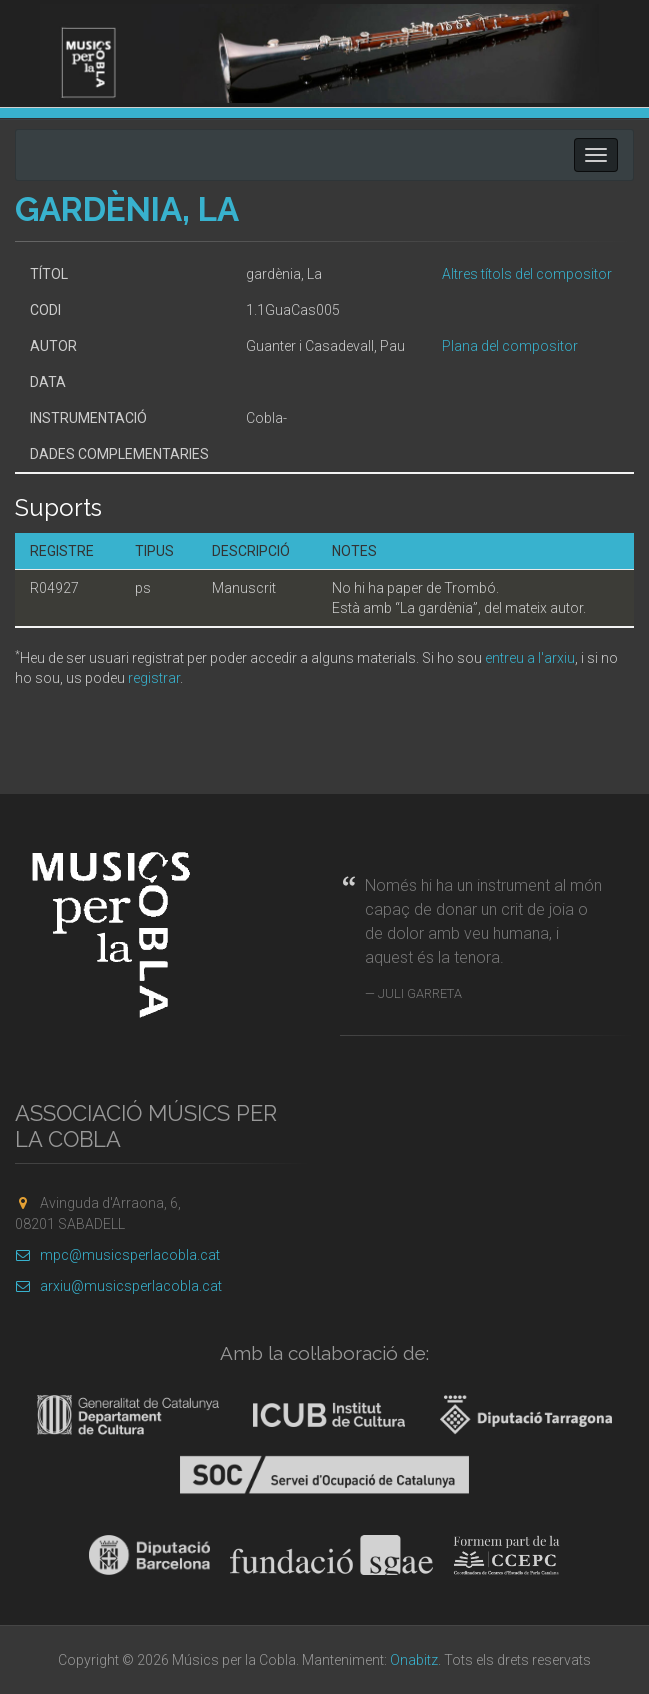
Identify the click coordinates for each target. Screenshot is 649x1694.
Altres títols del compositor (527, 274)
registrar (154, 678)
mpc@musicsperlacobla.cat (117, 1255)
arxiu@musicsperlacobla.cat (118, 1286)
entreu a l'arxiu (530, 658)
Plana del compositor (510, 346)
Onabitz (414, 1660)
